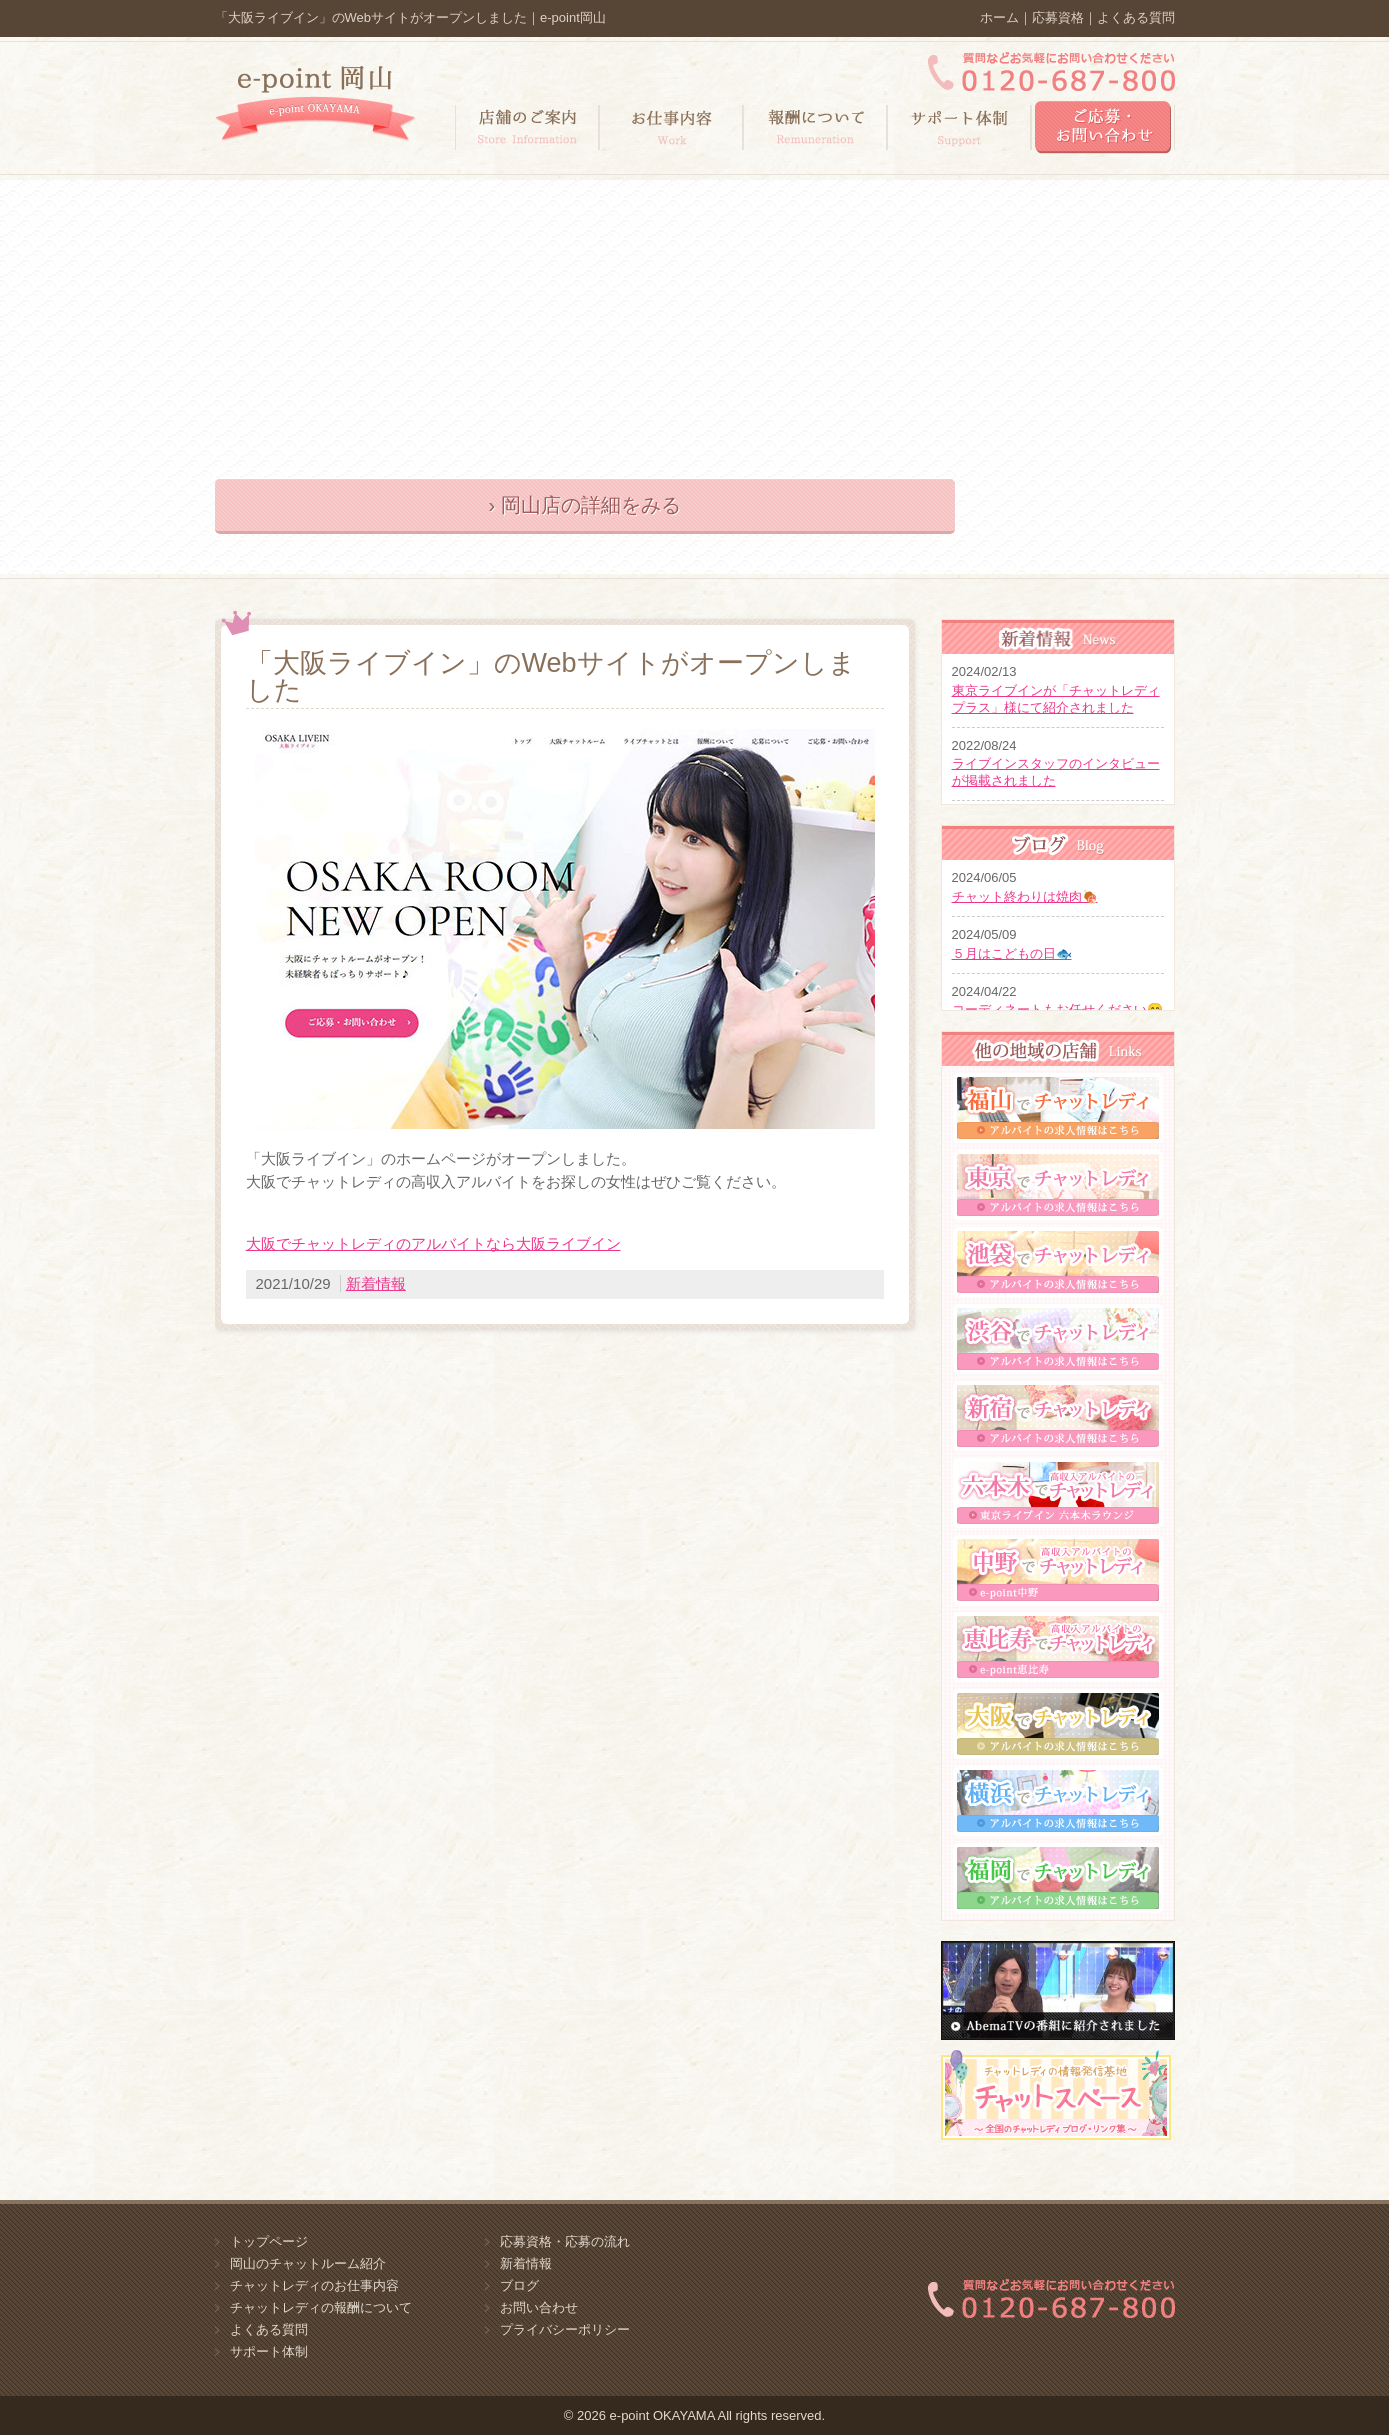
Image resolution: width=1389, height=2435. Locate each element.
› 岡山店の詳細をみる (584, 505)
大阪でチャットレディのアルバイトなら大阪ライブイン (433, 1243)
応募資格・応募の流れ (565, 2241)
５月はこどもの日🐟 (1012, 953)
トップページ (269, 2241)
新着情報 (376, 1283)
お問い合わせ (539, 2307)
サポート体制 (269, 2351)
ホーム (999, 17)
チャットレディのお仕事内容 (314, 2285)
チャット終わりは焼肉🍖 (1025, 896)
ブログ (519, 2285)
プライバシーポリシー (565, 2329)
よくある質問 (1136, 17)
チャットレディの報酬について (321, 2307)
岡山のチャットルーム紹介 (308, 2263)
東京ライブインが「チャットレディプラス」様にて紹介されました (1056, 699)
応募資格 (1058, 17)
